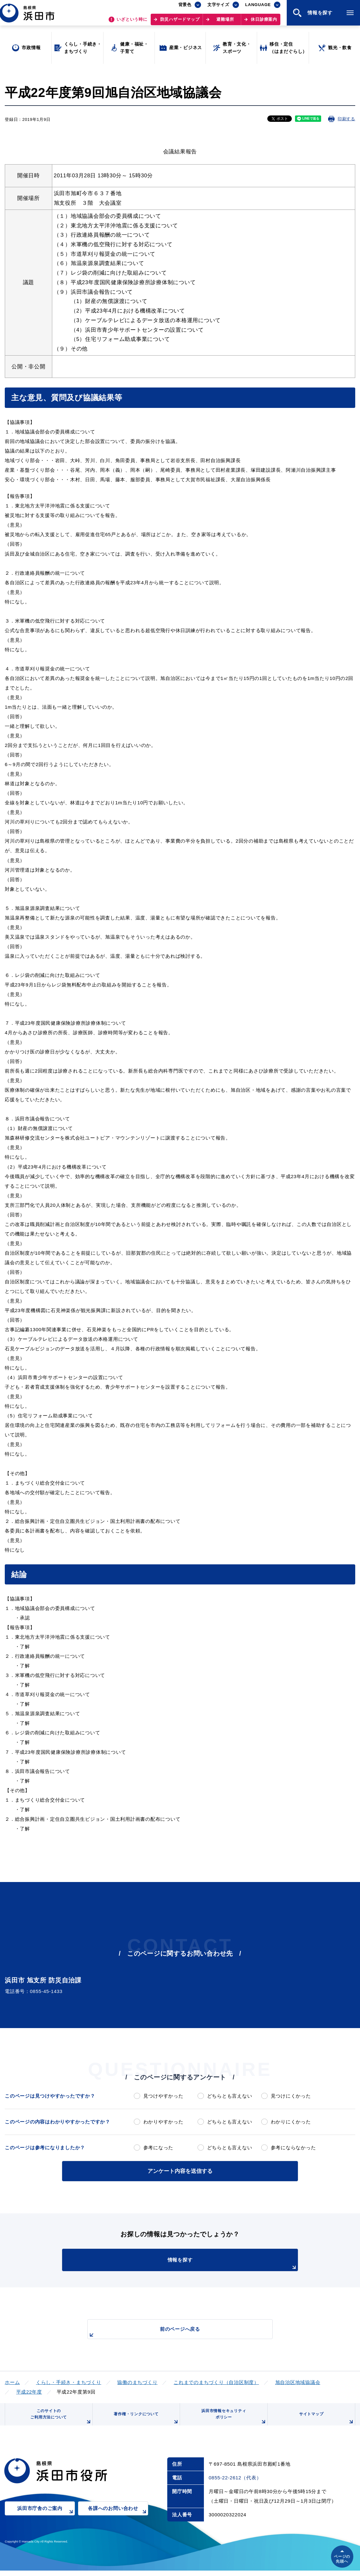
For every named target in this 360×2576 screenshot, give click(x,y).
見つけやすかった (163, 2096)
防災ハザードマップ (180, 22)
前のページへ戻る (172, 2331)
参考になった (158, 2147)
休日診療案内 (264, 22)
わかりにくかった (291, 2121)
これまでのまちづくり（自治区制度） (216, 2381)
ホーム (12, 2381)
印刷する (346, 118)
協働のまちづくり (137, 2381)
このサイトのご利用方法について (59, 2420)
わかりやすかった (163, 2121)
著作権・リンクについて (144, 2422)
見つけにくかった (291, 2096)
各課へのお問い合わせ (118, 2518)
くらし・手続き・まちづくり (68, 2381)
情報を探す (196, 2263)
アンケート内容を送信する (180, 2170)
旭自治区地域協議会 (297, 2381)
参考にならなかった (293, 2147)
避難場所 (225, 22)
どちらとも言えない (229, 2096)
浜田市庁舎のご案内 (46, 2518)
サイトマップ (325, 2422)
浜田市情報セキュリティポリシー (232, 2420)
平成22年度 (29, 2391)
